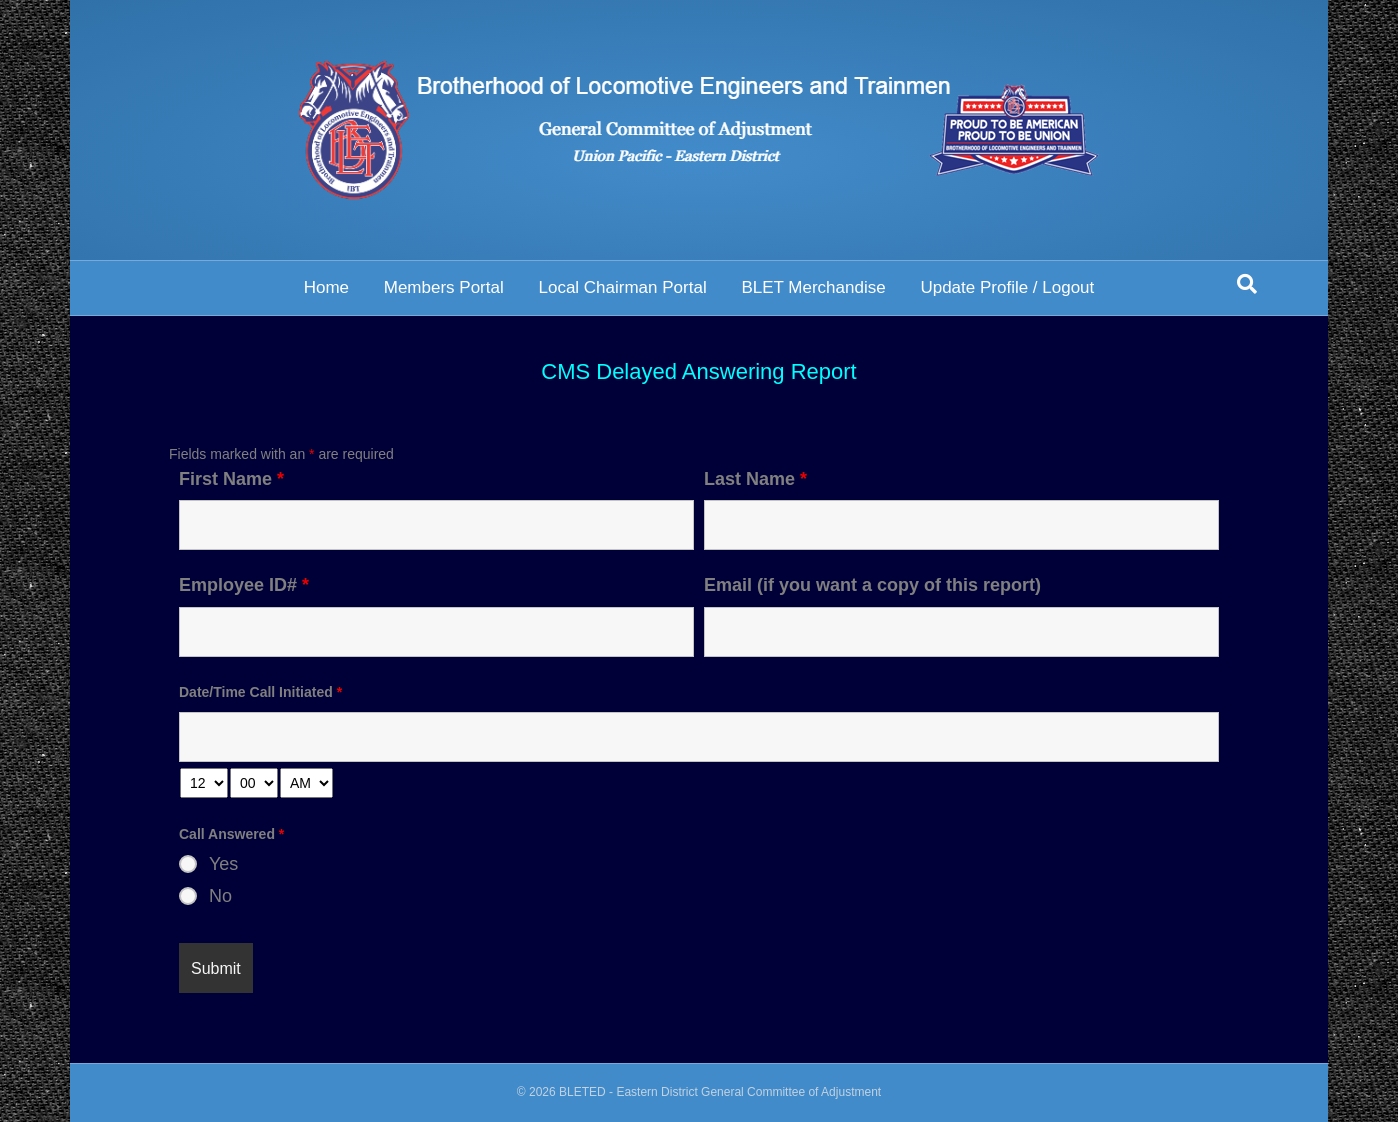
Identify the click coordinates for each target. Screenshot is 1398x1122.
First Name (231, 479)
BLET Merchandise (813, 287)
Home (326, 287)
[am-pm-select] (306, 783)
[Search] (1247, 284)
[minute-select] (254, 783)
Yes (223, 864)
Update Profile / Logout (1007, 287)
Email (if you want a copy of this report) (872, 585)
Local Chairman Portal (622, 287)
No (220, 896)
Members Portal (444, 287)
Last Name (755, 479)
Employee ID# (244, 585)
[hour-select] (204, 783)
